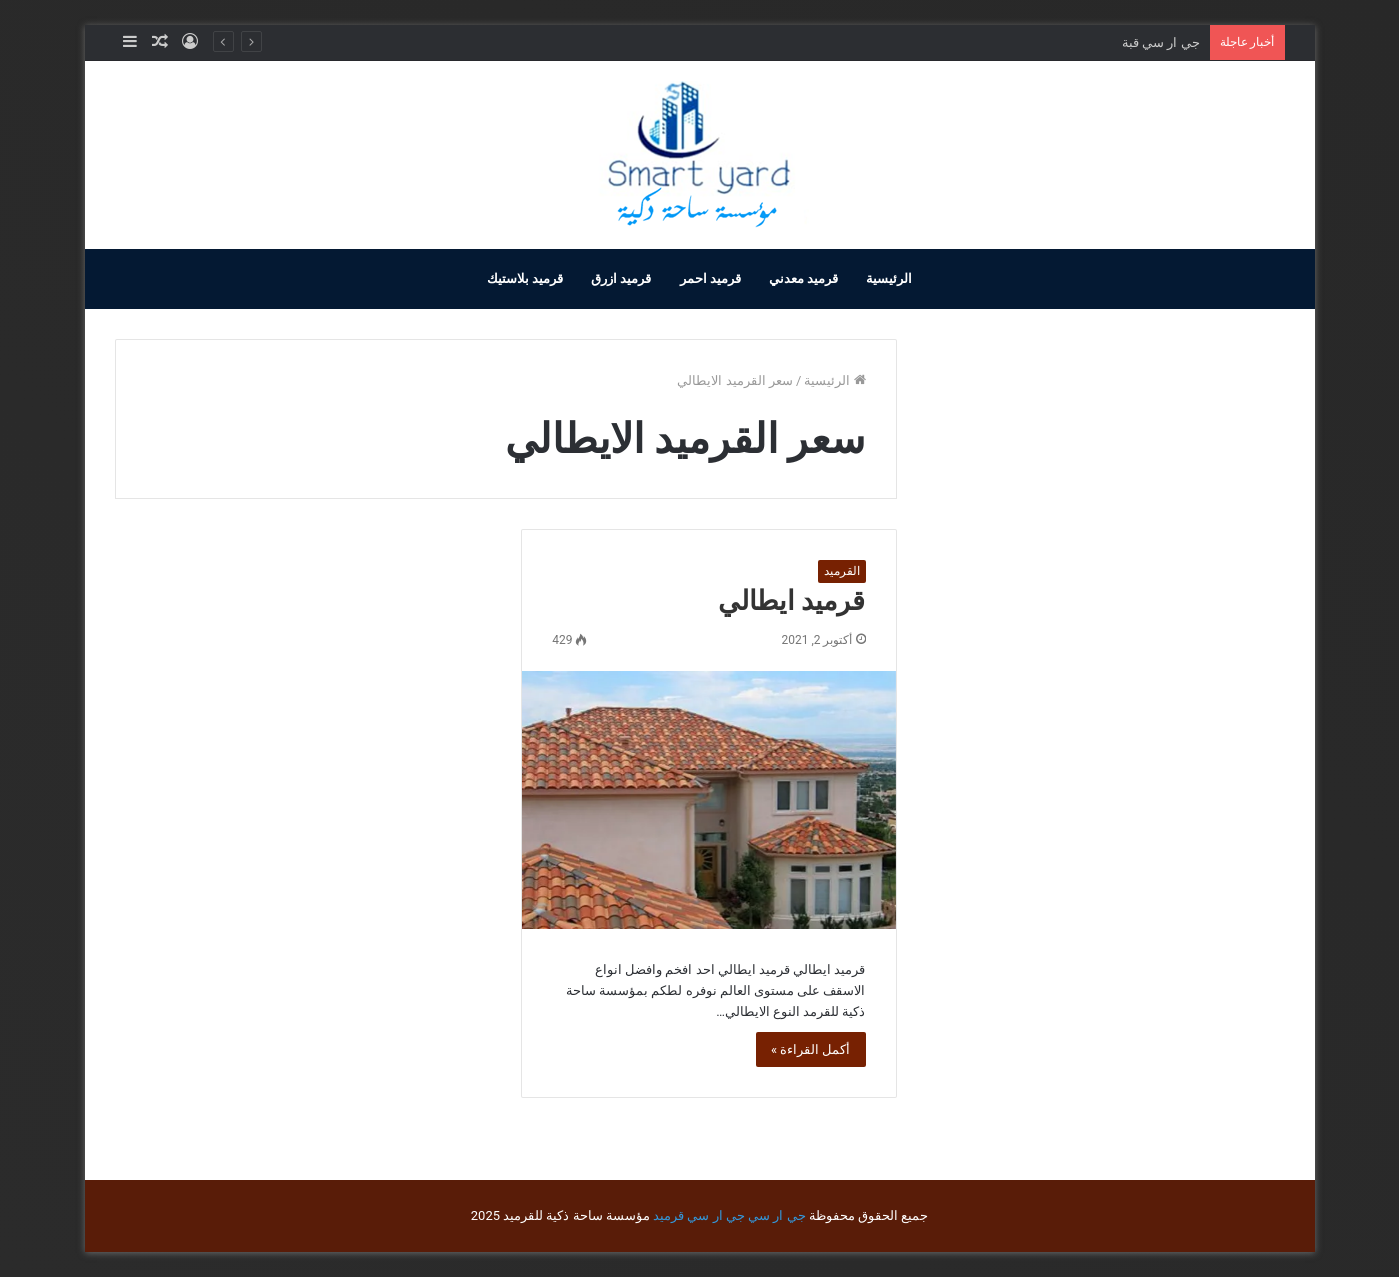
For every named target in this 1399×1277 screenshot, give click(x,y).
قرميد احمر (710, 278)
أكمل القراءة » (811, 1049)
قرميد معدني (803, 278)
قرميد (668, 1215)
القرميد (842, 571)
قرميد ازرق (621, 278)
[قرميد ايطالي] (708, 800)
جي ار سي (776, 1215)
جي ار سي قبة (1161, 42)
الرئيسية (889, 278)
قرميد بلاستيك (525, 278)
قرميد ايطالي (792, 601)
